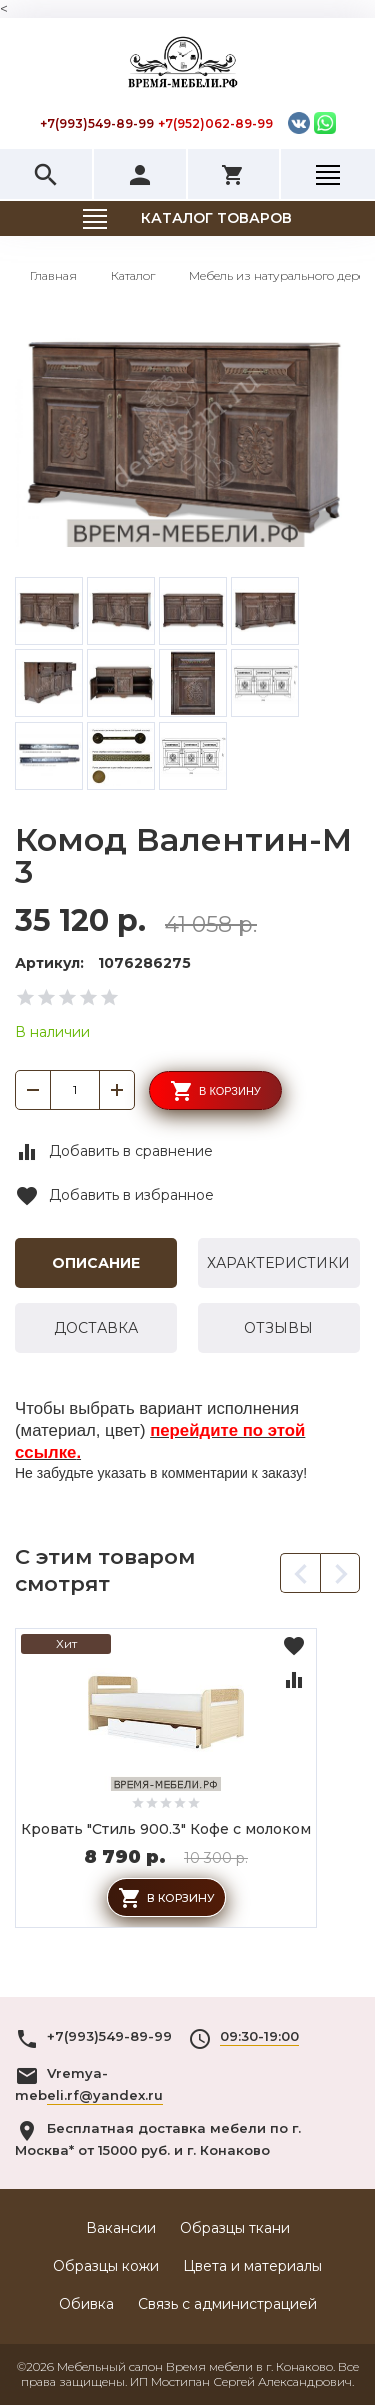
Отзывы (278, 1328)
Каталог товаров (216, 218)
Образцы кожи (106, 2266)
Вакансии (121, 2228)
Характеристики (278, 1263)
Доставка (96, 1328)
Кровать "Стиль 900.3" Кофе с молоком (166, 1829)
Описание (96, 1263)
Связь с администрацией (227, 2304)
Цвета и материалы (252, 2266)
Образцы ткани (235, 2228)
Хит (66, 1643)
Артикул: (49, 963)
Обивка (86, 2304)
